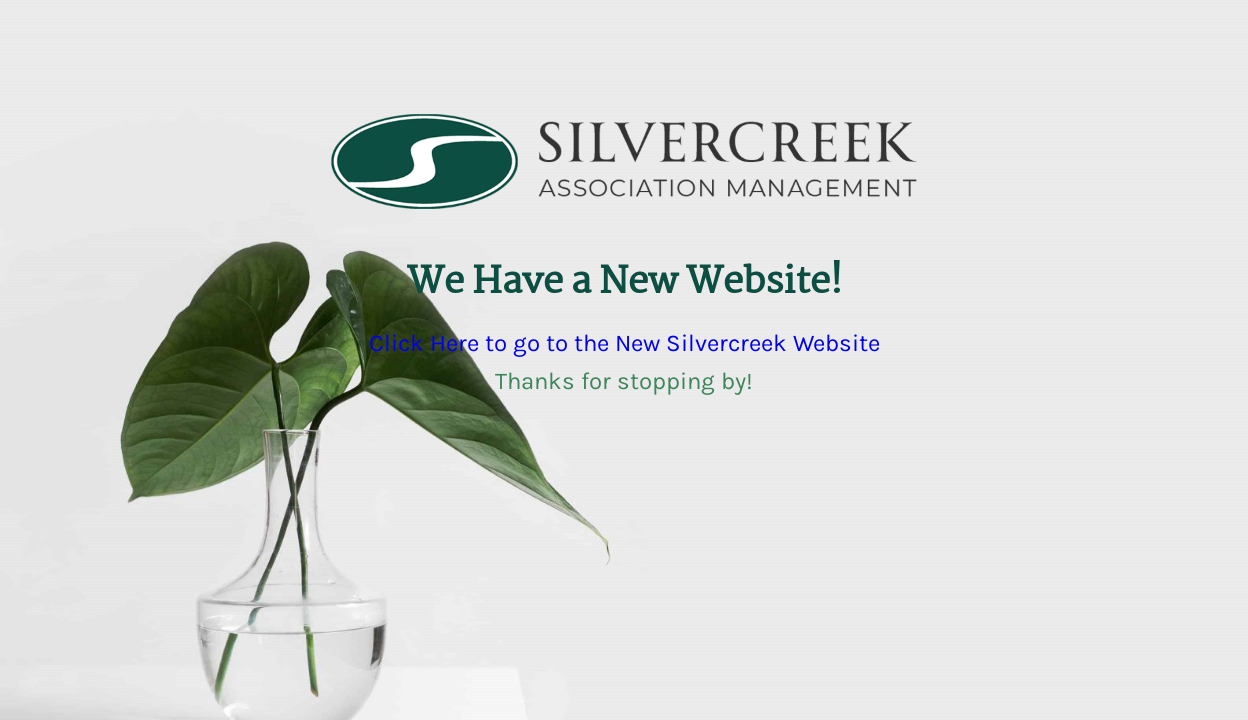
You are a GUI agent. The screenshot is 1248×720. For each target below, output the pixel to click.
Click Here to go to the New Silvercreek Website (624, 343)
